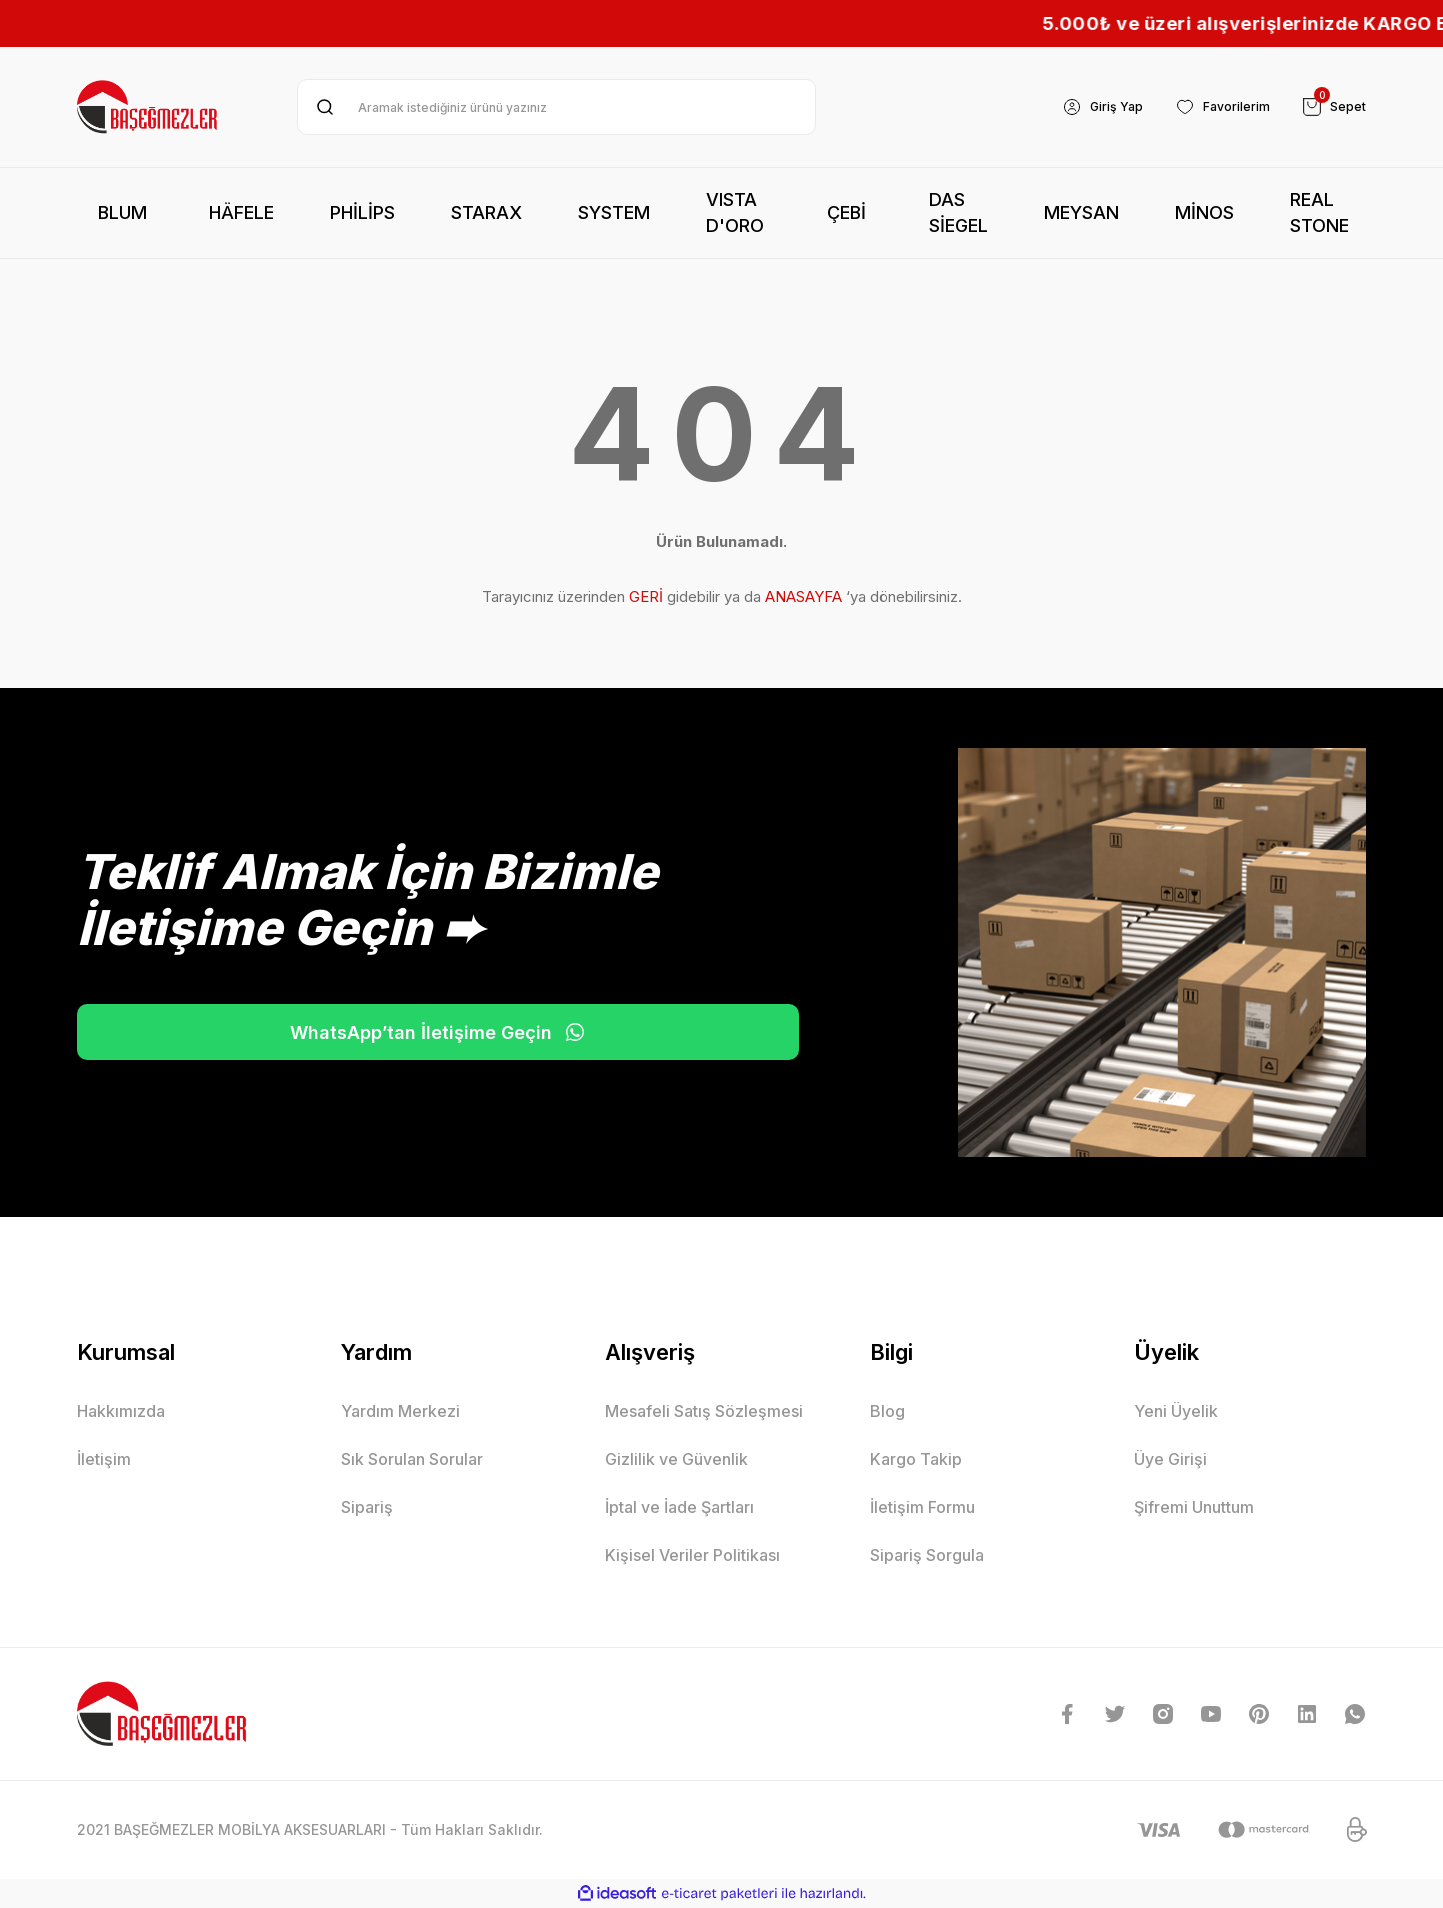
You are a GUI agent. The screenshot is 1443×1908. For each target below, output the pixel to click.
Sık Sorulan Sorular (412, 1459)
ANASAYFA (803, 596)
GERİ (646, 596)
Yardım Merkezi (400, 1411)
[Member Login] (1082, 107)
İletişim (104, 1459)
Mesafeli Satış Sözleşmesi (704, 1411)
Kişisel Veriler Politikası (692, 1555)
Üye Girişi (1170, 1459)
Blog (887, 1411)
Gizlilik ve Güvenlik (676, 1459)
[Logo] (148, 107)
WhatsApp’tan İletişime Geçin (282, 1032)
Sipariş (367, 1507)
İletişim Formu (922, 1507)
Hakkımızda (121, 1411)
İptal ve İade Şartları (679, 1507)
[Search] (556, 107)
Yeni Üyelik (1176, 1411)
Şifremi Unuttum (1194, 1507)
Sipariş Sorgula (927, 1555)
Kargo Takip (916, 1459)
